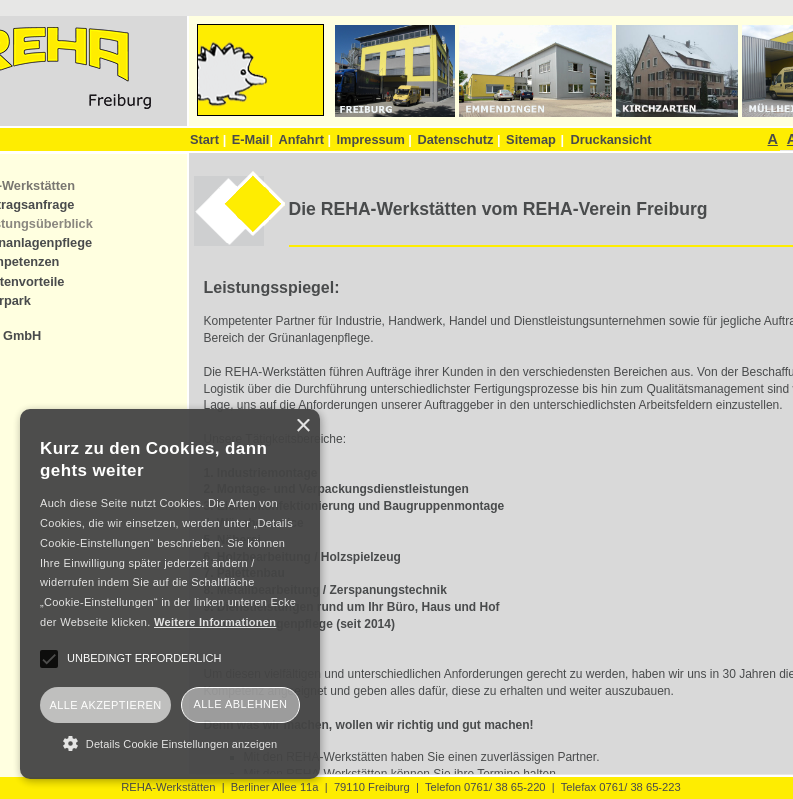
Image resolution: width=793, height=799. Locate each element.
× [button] (302, 426)
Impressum (374, 139)
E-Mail (252, 139)
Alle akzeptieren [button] (105, 705)
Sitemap (531, 139)
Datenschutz (458, 139)
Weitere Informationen (215, 622)
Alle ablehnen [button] (241, 704)
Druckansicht (610, 139)
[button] (170, 743)
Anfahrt (304, 139)
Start (208, 139)
